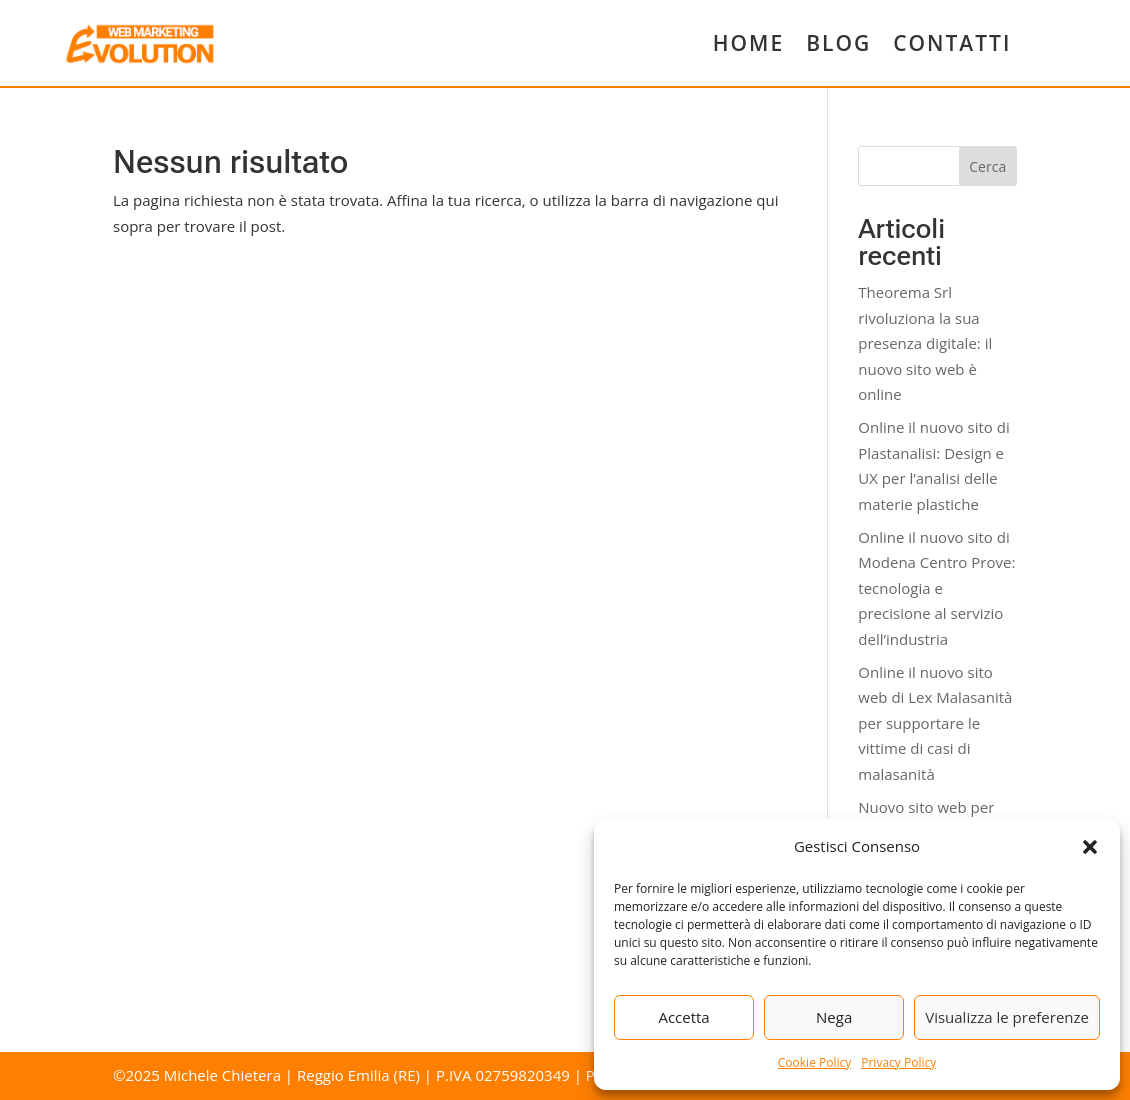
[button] (1090, 847)
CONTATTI (952, 43)
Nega (834, 1017)
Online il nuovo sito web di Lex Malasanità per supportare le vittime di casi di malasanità (935, 723)
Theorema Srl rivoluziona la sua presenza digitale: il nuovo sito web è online (925, 343)
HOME (748, 43)
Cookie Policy (814, 1062)
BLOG (838, 43)
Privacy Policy (898, 1062)
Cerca (987, 166)
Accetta (683, 1017)
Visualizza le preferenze (1007, 1017)
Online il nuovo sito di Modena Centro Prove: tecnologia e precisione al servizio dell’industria (936, 588)
